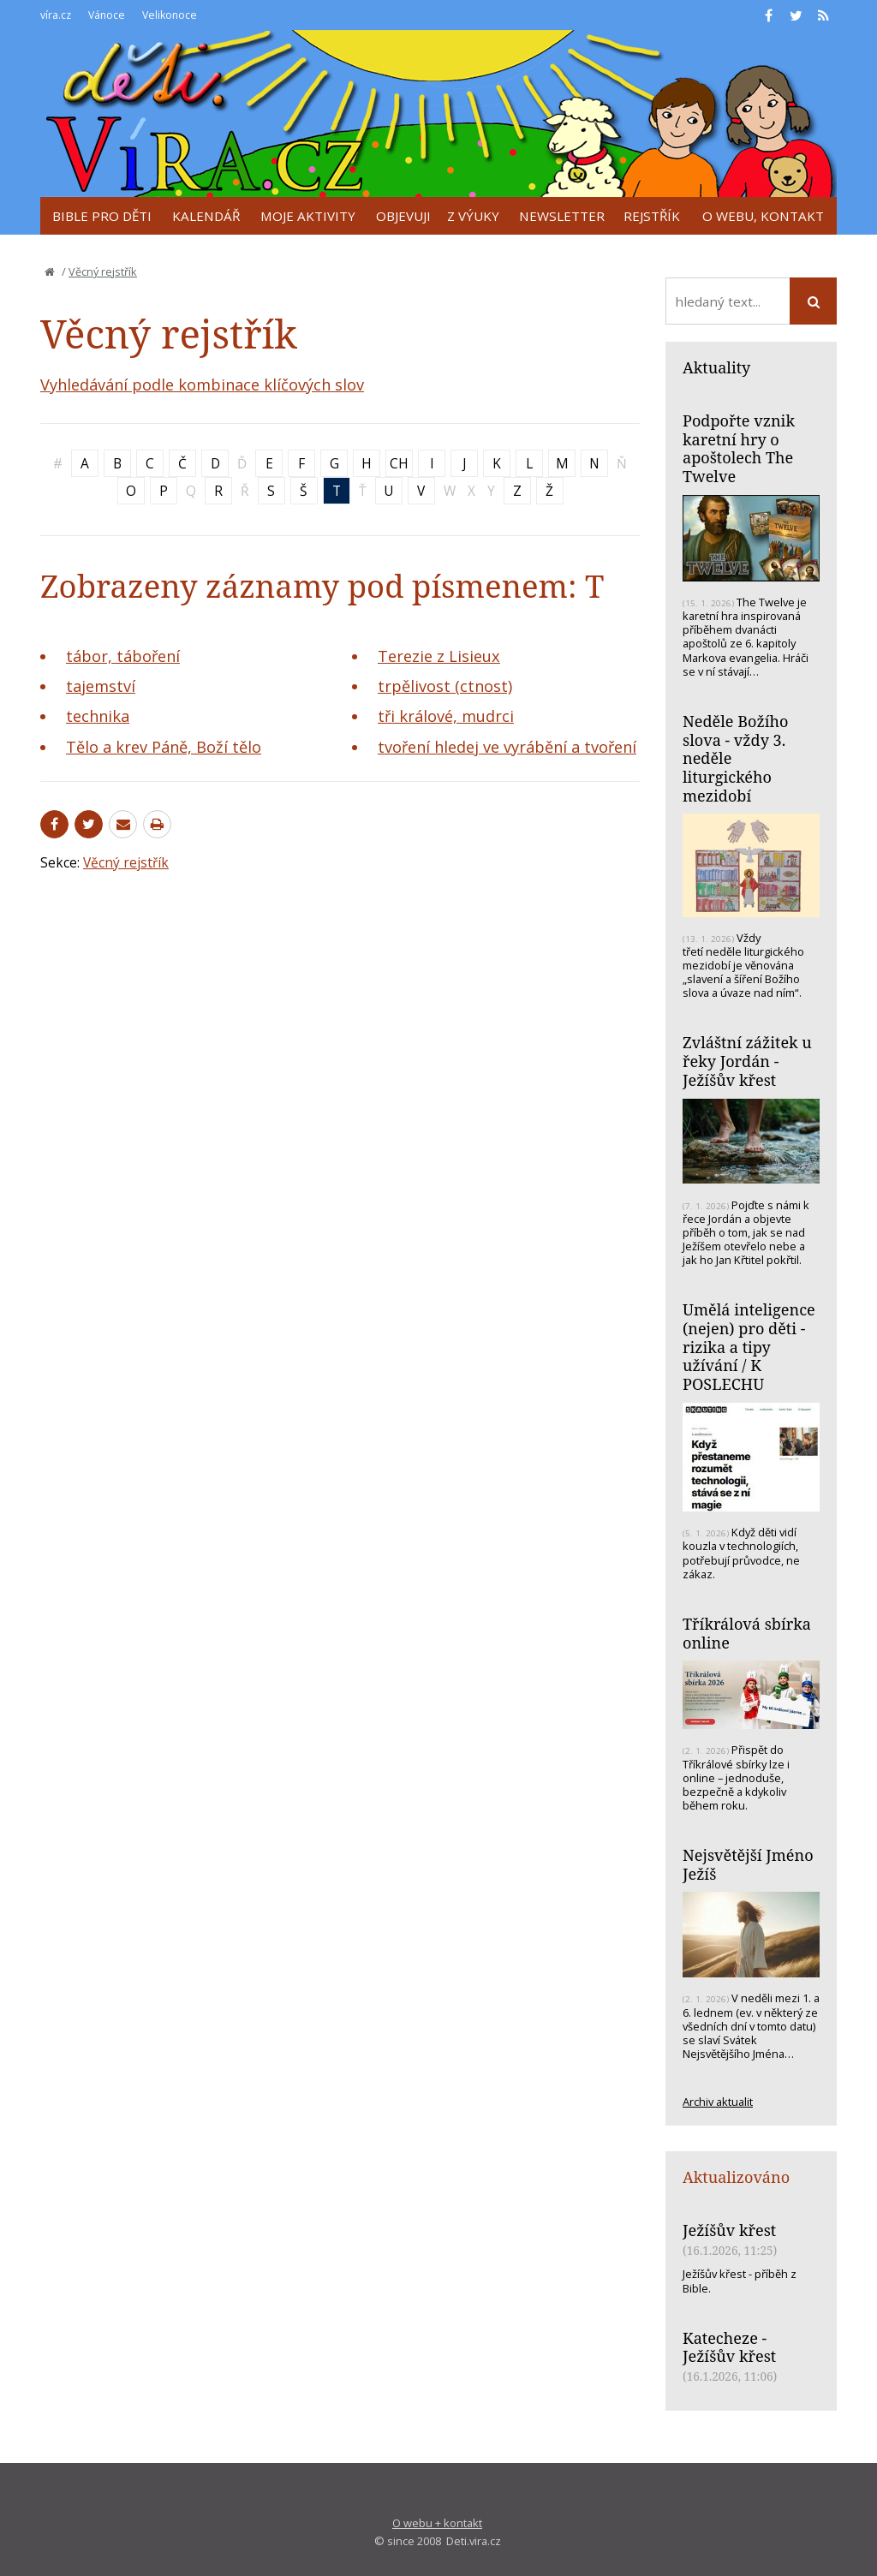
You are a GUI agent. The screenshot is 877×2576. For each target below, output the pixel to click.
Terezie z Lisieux (439, 656)
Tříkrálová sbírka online (747, 1633)
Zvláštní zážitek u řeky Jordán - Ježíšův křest (747, 1060)
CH (399, 463)
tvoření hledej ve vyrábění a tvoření (507, 746)
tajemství (100, 686)
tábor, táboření (123, 656)
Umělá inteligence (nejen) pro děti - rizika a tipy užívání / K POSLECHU (749, 1346)
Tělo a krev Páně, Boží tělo (163, 746)
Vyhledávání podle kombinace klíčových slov (202, 384)
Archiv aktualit (718, 2101)
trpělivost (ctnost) (445, 686)
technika (97, 716)
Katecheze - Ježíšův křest (729, 2347)
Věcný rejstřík (103, 271)
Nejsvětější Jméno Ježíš (748, 1864)
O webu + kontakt (437, 2523)
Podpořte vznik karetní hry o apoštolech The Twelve (739, 448)
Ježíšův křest (729, 2230)
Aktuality (716, 367)
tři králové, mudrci (446, 716)
